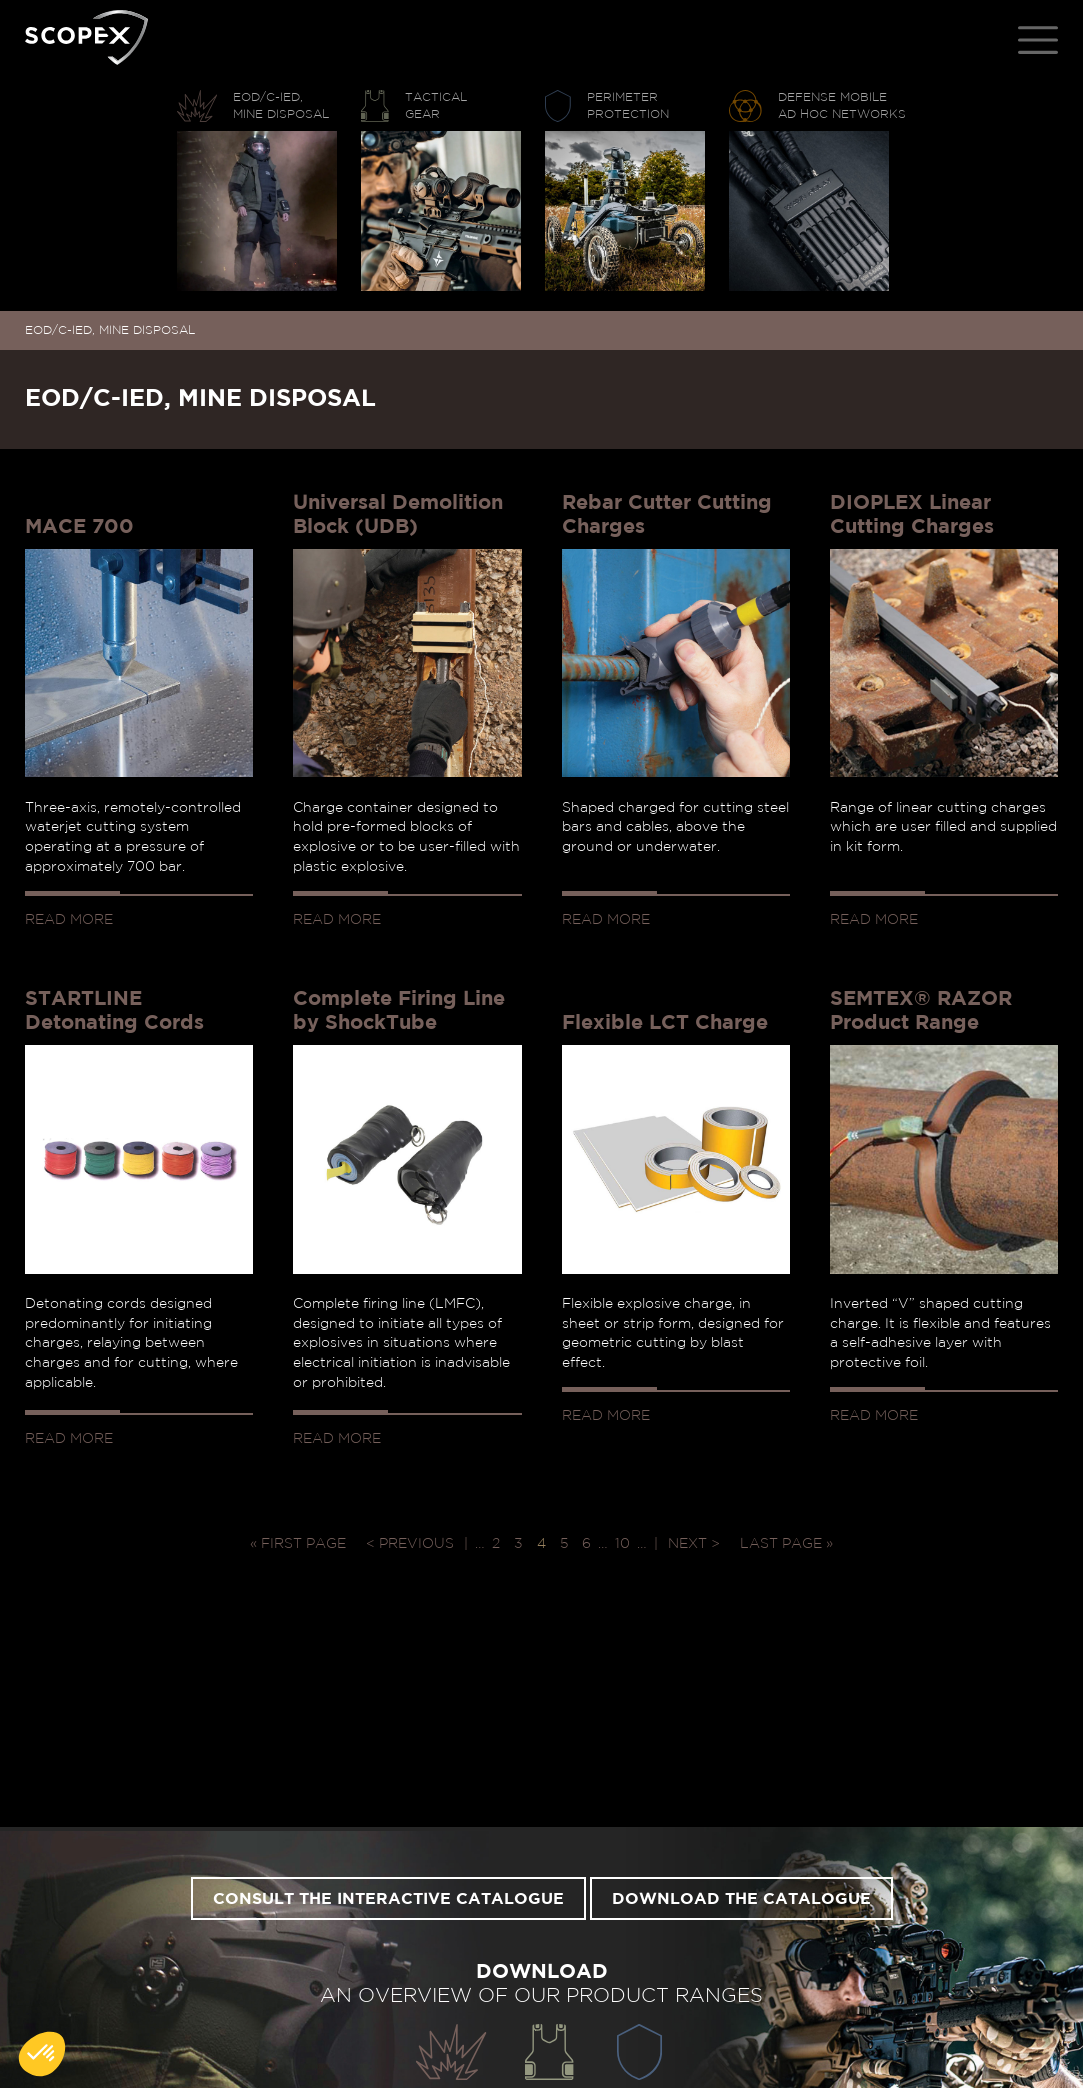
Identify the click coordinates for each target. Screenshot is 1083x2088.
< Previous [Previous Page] (410, 1544)
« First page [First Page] (298, 1544)
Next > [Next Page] (694, 1544)
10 (622, 1544)
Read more (69, 920)
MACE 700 (79, 527)
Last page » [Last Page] (786, 1544)
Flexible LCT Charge (665, 1023)
